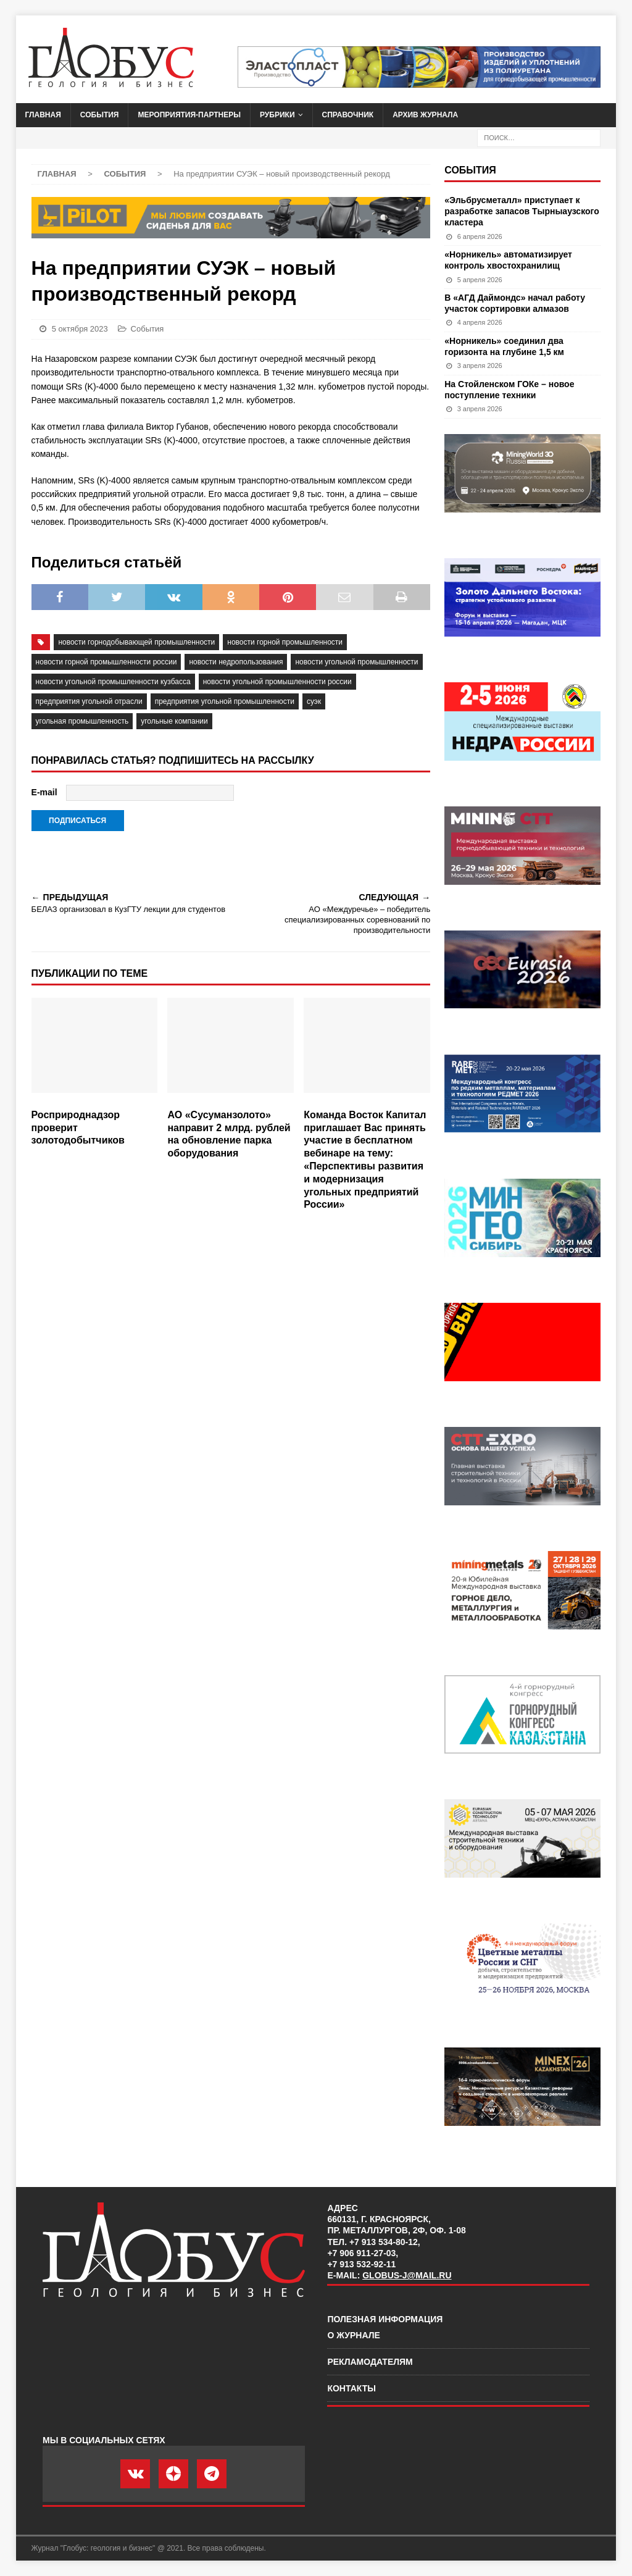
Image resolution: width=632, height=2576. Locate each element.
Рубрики (277, 115)
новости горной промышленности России (106, 662)
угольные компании (174, 721)
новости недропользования (236, 662)
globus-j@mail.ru (406, 2275)
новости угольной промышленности (356, 662)
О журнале (353, 2335)
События (99, 115)
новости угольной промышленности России (277, 681)
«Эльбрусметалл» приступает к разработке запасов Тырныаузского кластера (521, 211)
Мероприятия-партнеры (189, 115)
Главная (43, 115)
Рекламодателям (369, 2362)
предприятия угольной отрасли (89, 701)
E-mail (44, 792)
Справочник (348, 115)
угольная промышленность (82, 721)
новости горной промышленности (285, 642)
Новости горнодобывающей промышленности (136, 642)
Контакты (351, 2388)
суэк (314, 701)
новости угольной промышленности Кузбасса (113, 681)
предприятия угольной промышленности (224, 701)
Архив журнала (425, 115)
